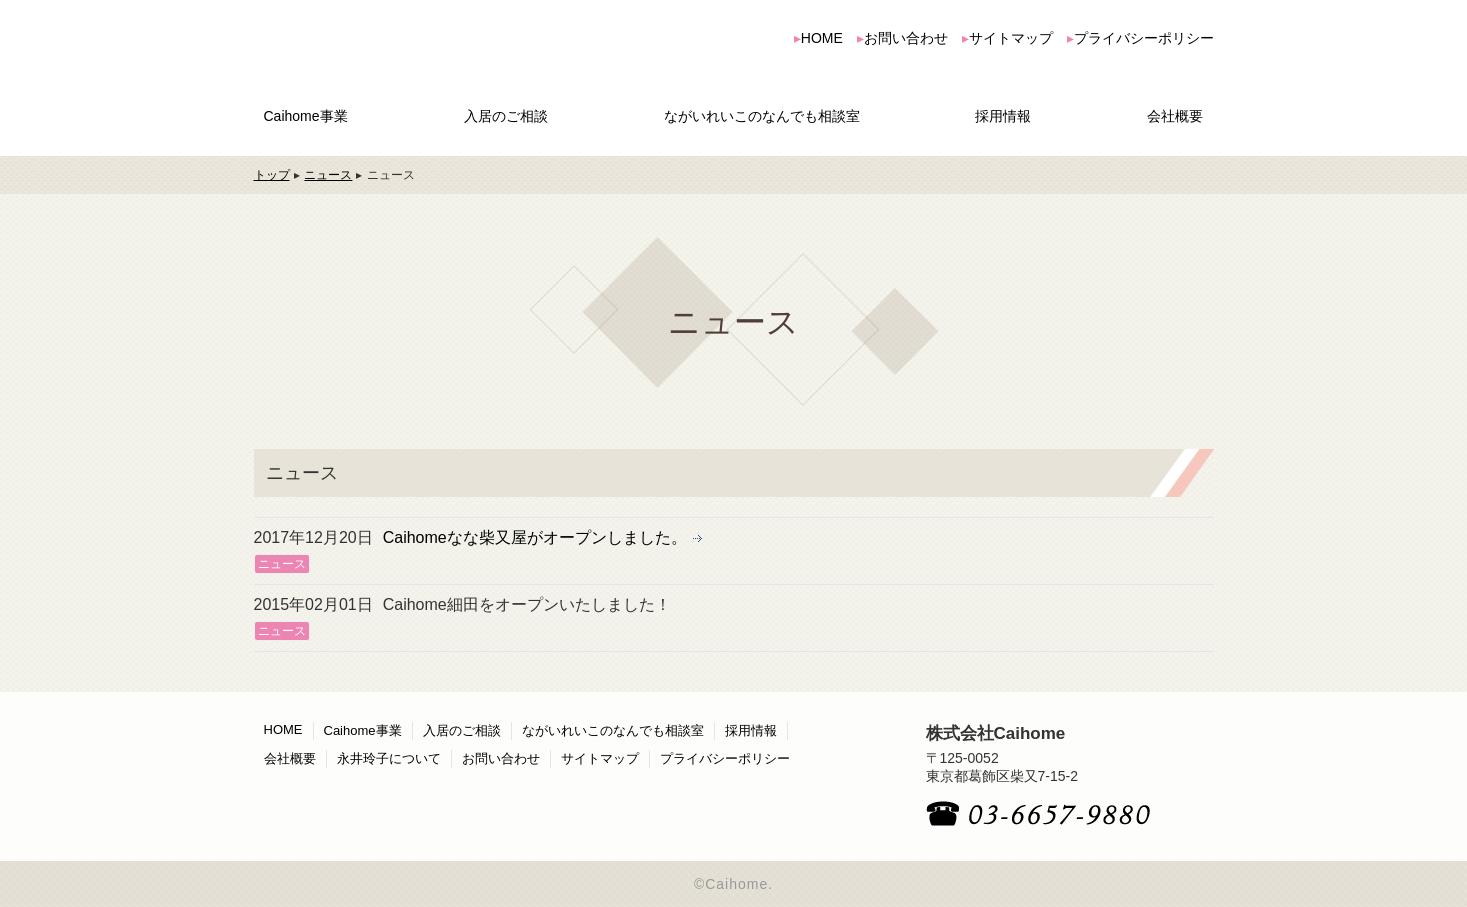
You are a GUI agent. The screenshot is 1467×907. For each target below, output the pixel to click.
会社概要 (1175, 116)
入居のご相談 (506, 116)
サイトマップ (1011, 38)
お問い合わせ (906, 38)
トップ (272, 175)
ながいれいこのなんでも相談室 (762, 116)
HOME (822, 38)
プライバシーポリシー (1144, 38)
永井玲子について (389, 758)
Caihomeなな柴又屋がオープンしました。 (535, 537)
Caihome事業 (306, 116)
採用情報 (1003, 116)
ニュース (328, 175)
